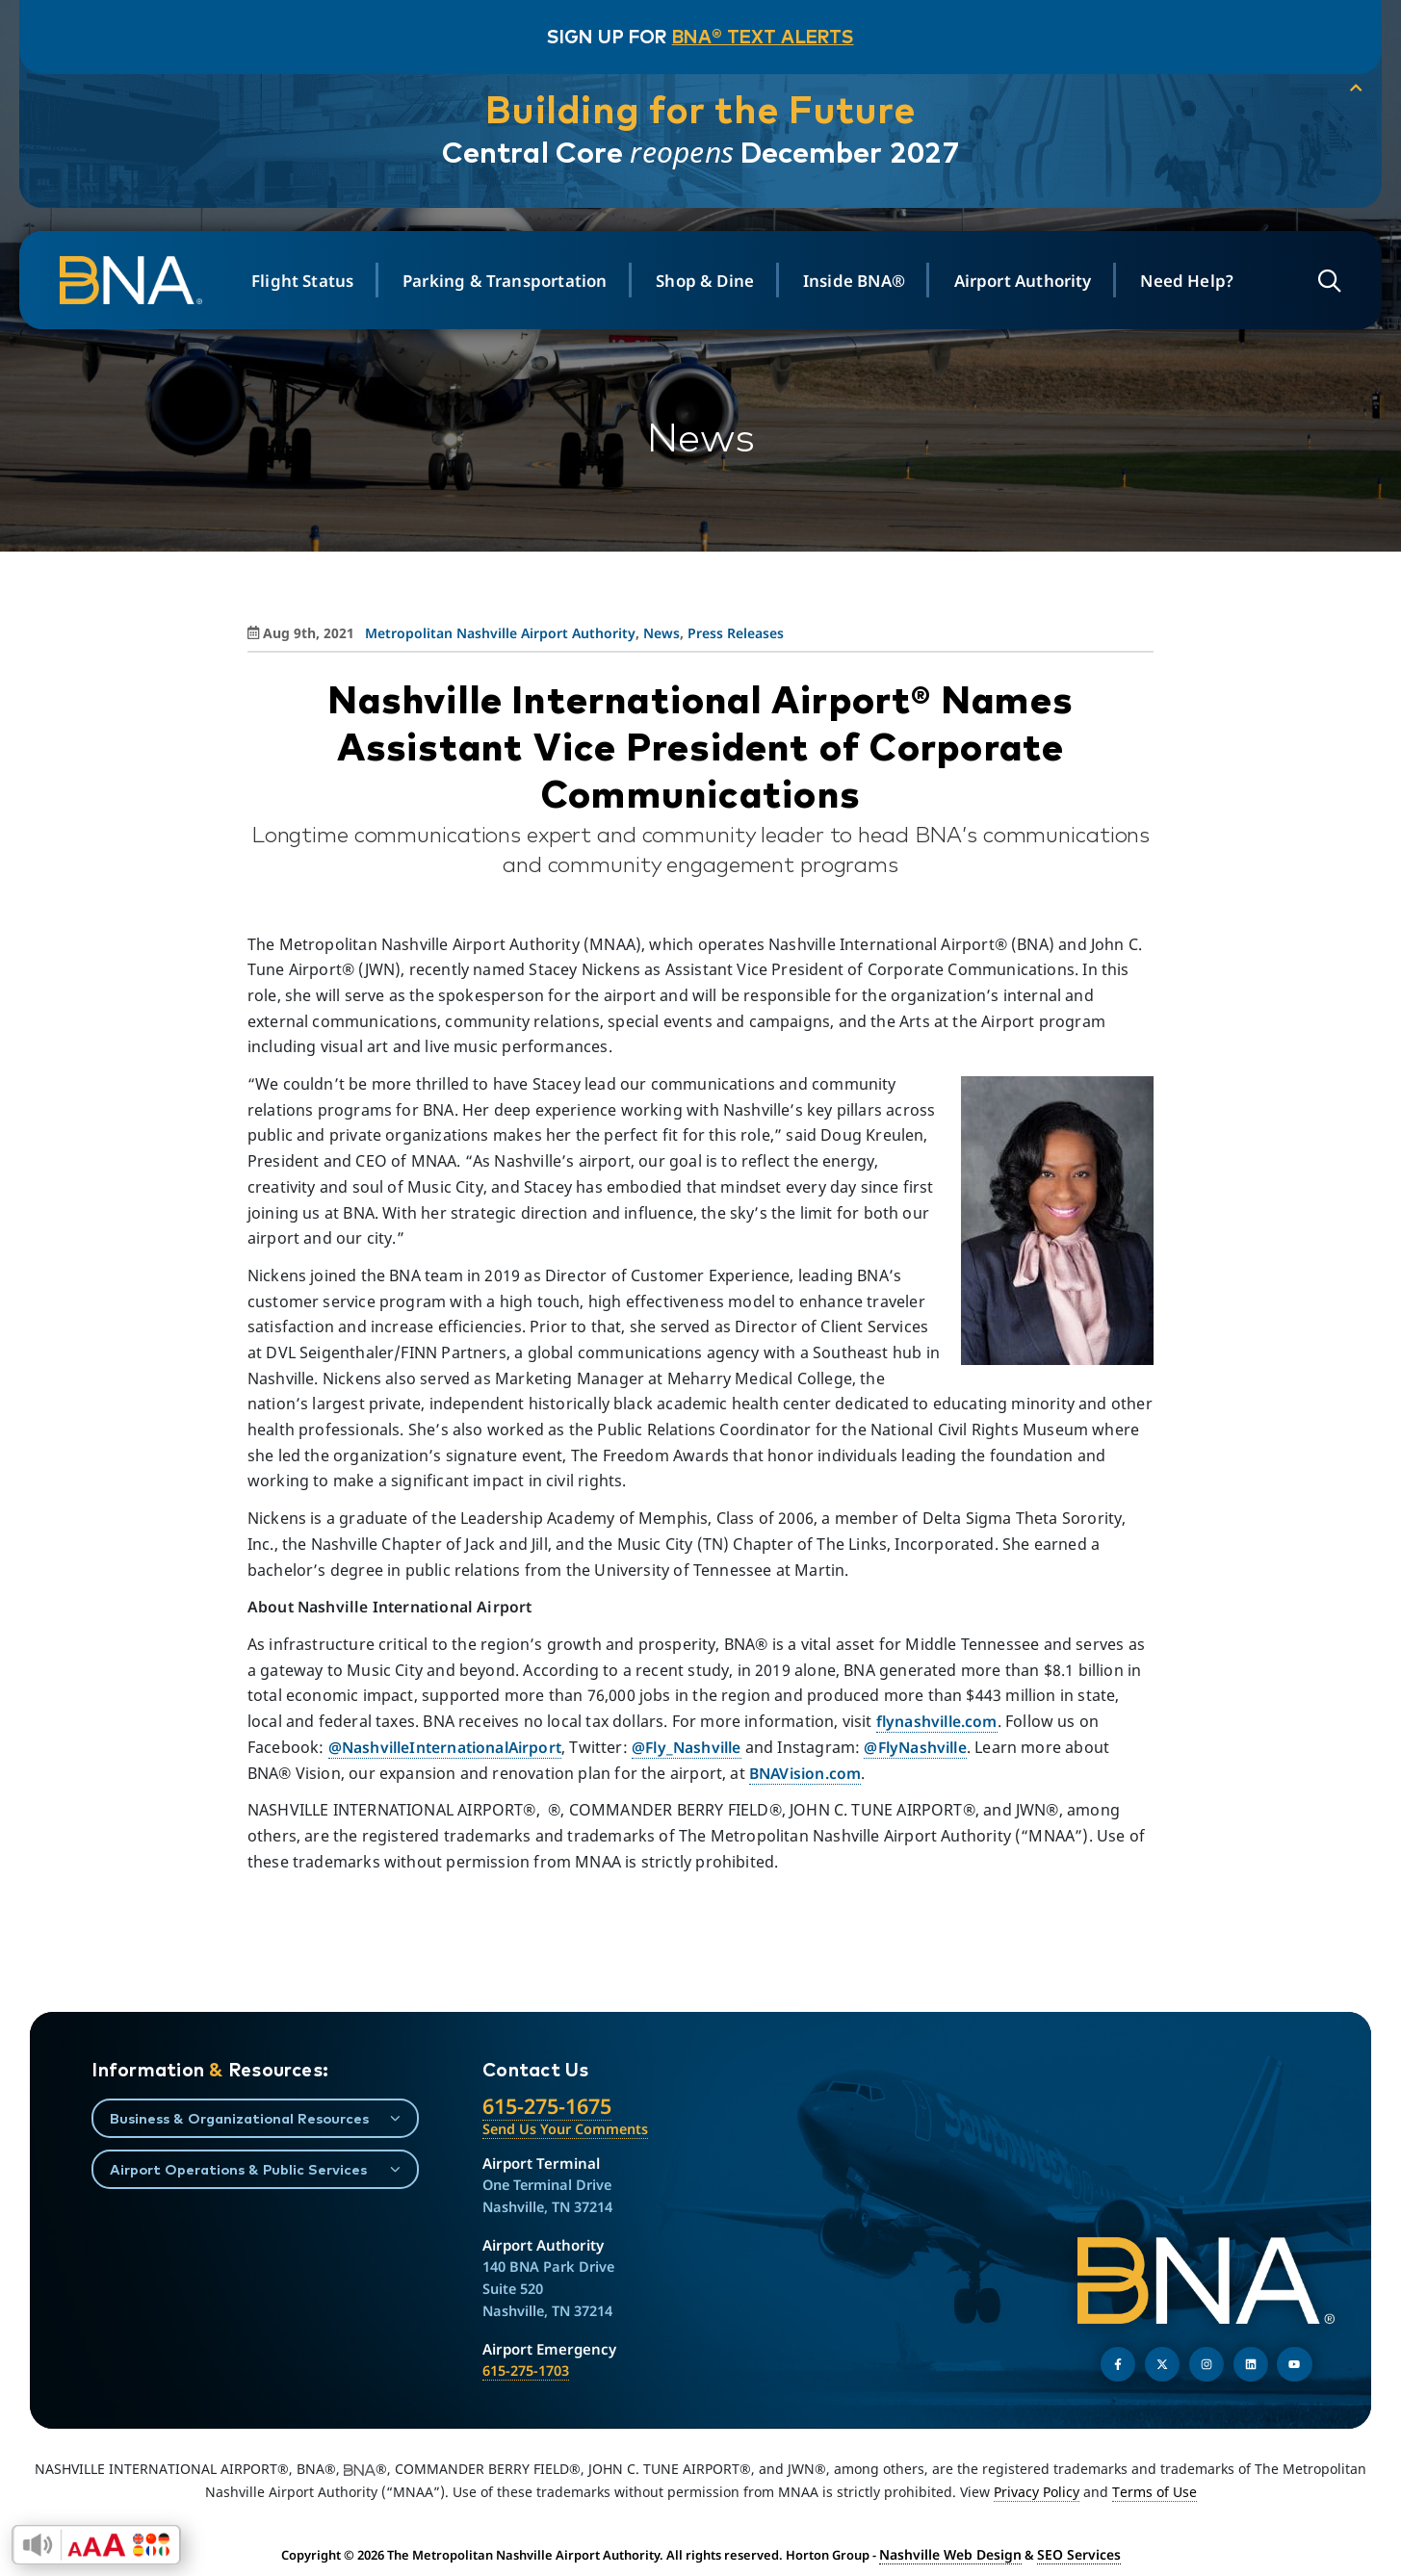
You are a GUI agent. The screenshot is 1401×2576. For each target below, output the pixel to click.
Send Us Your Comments (565, 2129)
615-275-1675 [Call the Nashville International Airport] (546, 2106)
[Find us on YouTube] (1294, 2364)
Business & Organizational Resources (239, 2118)
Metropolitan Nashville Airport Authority (500, 633)
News (661, 633)
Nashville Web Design (954, 2554)
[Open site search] (1318, 280)
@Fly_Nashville (695, 1747)
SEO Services (1073, 2554)
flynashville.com (938, 1721)
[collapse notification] (1333, 90)
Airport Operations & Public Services (238, 2169)
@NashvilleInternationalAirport (448, 1747)
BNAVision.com (806, 1773)
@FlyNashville (928, 1747)
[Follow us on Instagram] (1206, 2364)
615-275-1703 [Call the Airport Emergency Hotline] (525, 2370)
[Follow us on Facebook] (1118, 2364)
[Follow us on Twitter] (1162, 2364)
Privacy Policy (1036, 2492)
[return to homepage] (146, 280)
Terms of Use (1154, 2492)
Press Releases (736, 633)
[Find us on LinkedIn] (1250, 2364)
